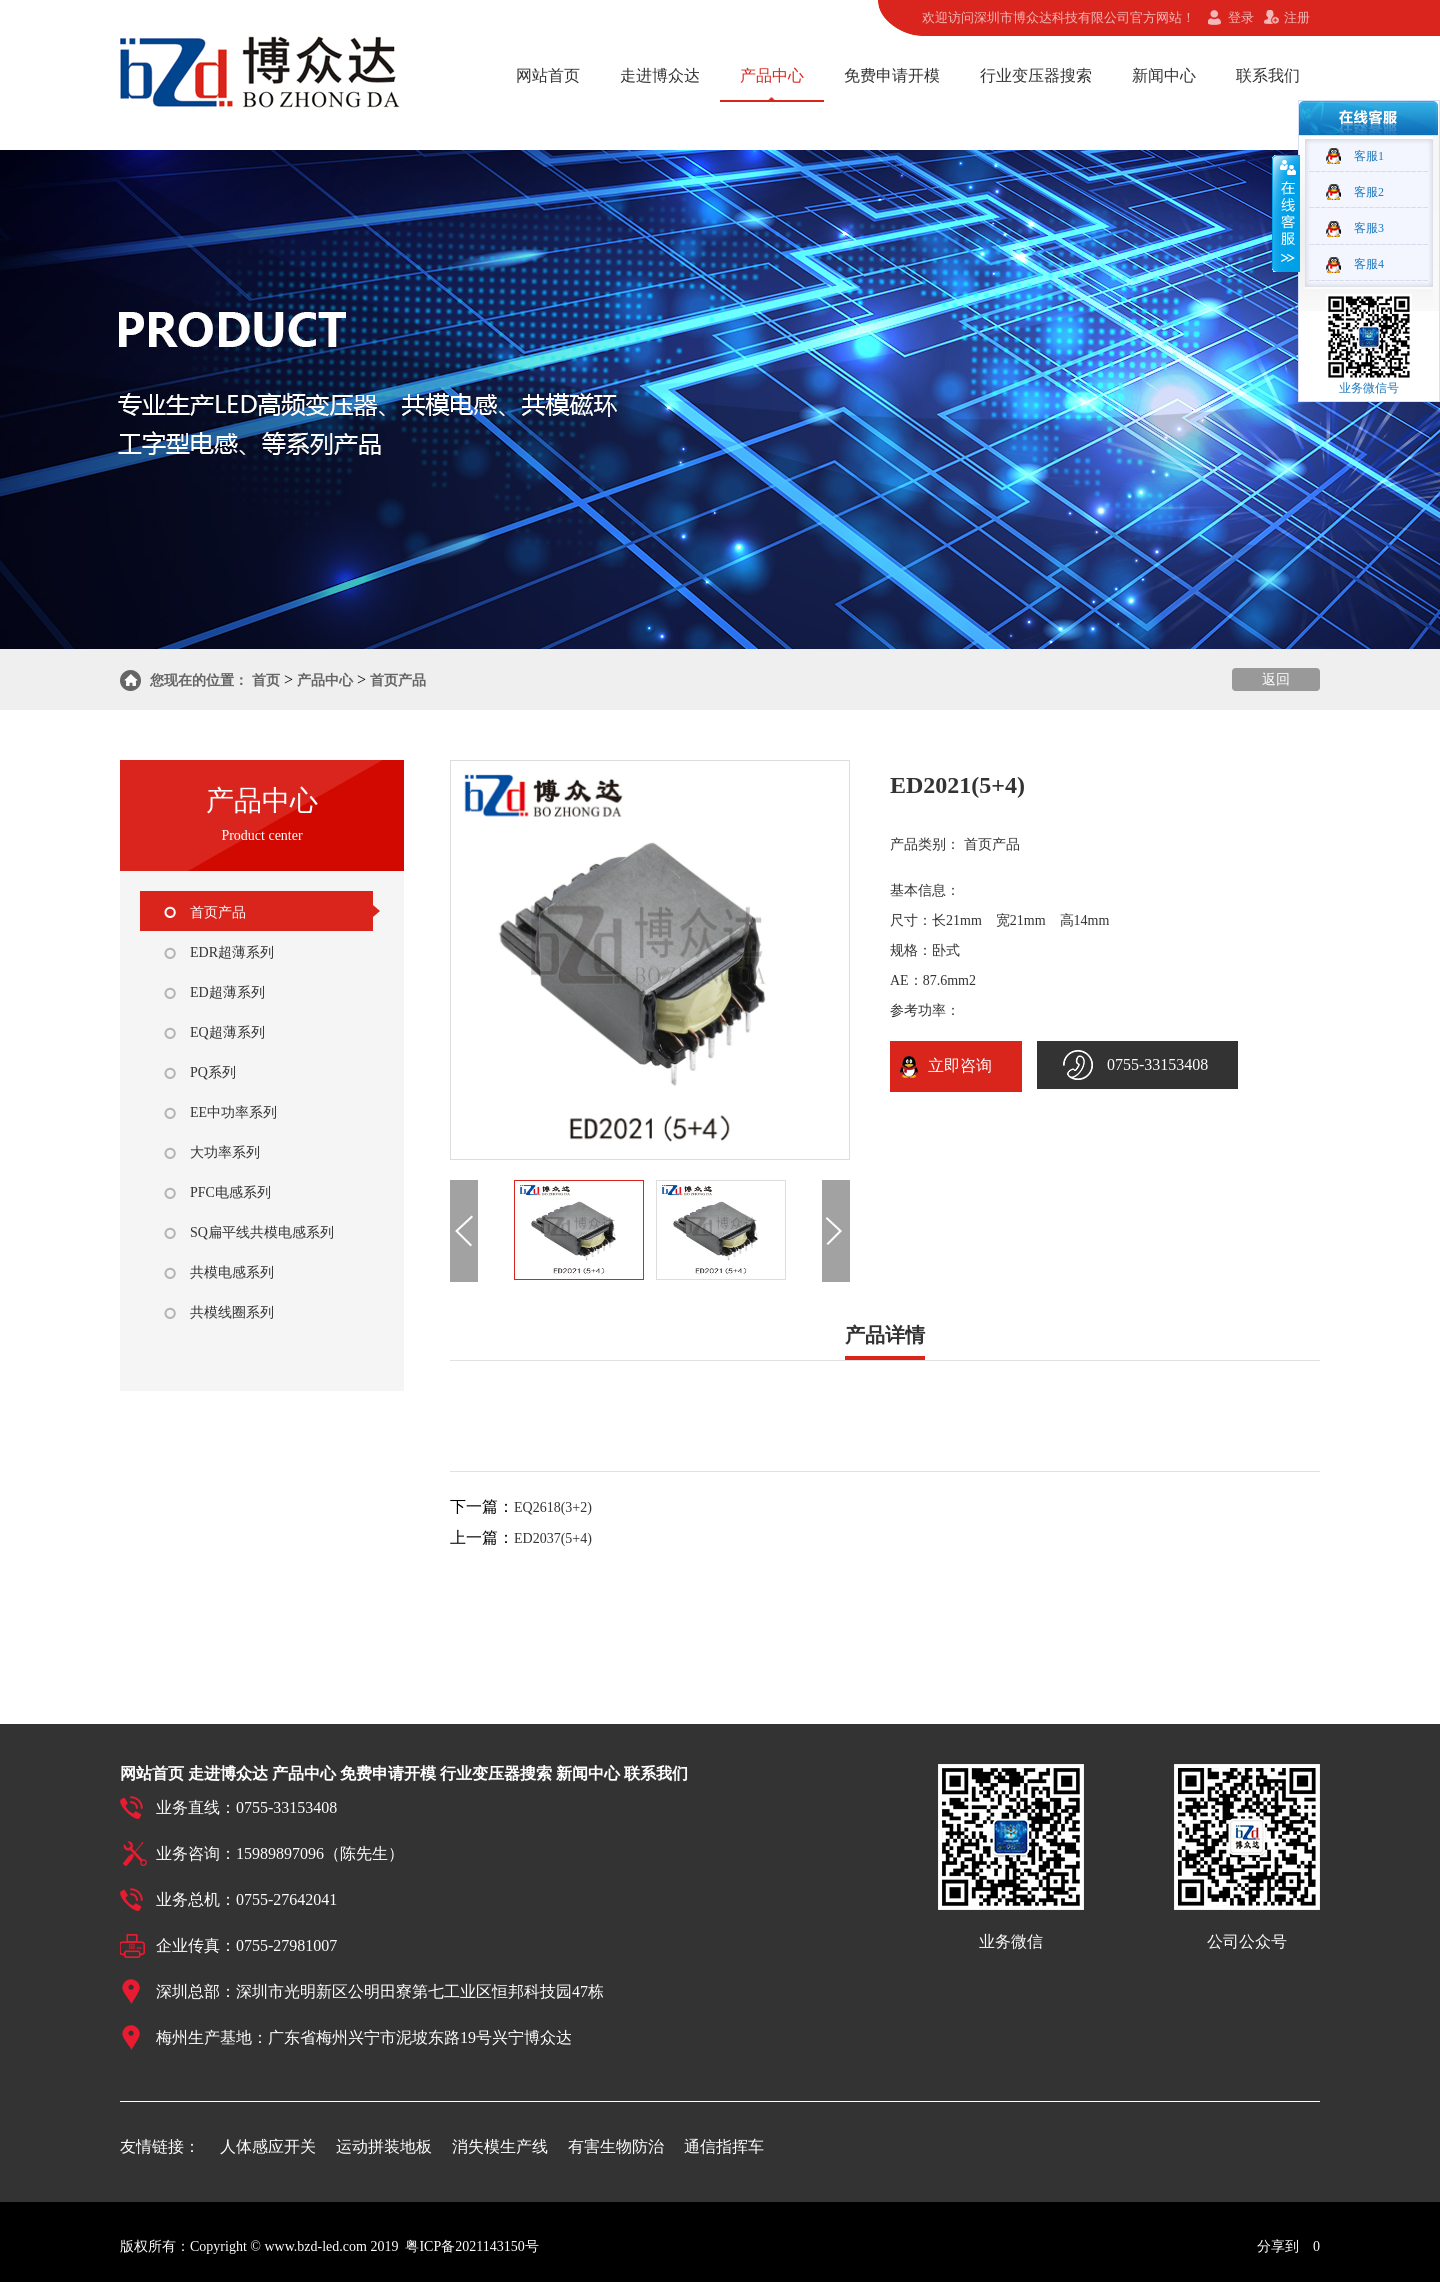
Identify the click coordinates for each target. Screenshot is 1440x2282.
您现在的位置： (199, 680)
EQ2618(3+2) (553, 1507)
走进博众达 (660, 75)
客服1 (1369, 156)
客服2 (1369, 192)
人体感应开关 (268, 2146)
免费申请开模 (892, 75)
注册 (1297, 17)
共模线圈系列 (232, 1312)
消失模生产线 (500, 2146)
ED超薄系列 (227, 992)
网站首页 (548, 75)
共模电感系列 (232, 1272)
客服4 (1369, 264)
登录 (1241, 17)
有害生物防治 (616, 2146)
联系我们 (1268, 75)
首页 (266, 680)
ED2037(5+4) (553, 1538)
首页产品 (398, 680)
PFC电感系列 (230, 1192)
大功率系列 (225, 1152)
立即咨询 (956, 1065)
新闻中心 (1164, 75)
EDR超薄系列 (232, 952)
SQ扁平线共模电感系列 (262, 1232)
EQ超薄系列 (227, 1032)
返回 (1276, 679)
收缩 (1286, 213)
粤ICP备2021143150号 (471, 2246)
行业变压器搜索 (1036, 75)
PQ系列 (213, 1072)
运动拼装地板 (384, 2146)
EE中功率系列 (233, 1112)
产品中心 (772, 75)
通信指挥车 (724, 2146)
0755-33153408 (1157, 1064)
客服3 (1369, 228)
